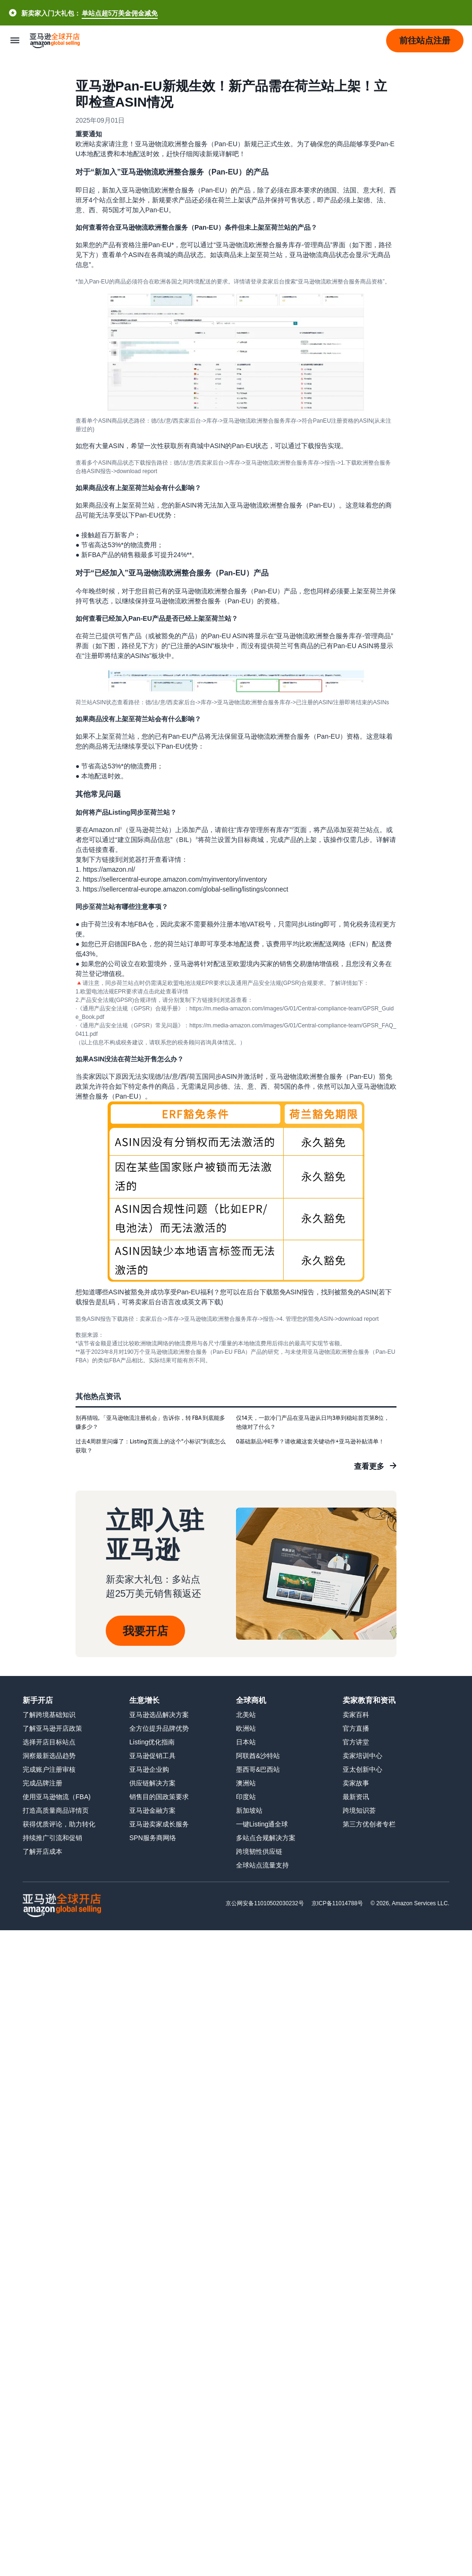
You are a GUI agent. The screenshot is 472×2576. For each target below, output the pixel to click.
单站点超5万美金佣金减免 (120, 13)
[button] (425, 40)
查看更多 (369, 1466)
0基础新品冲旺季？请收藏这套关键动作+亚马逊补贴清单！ (310, 1441)
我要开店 (145, 1630)
